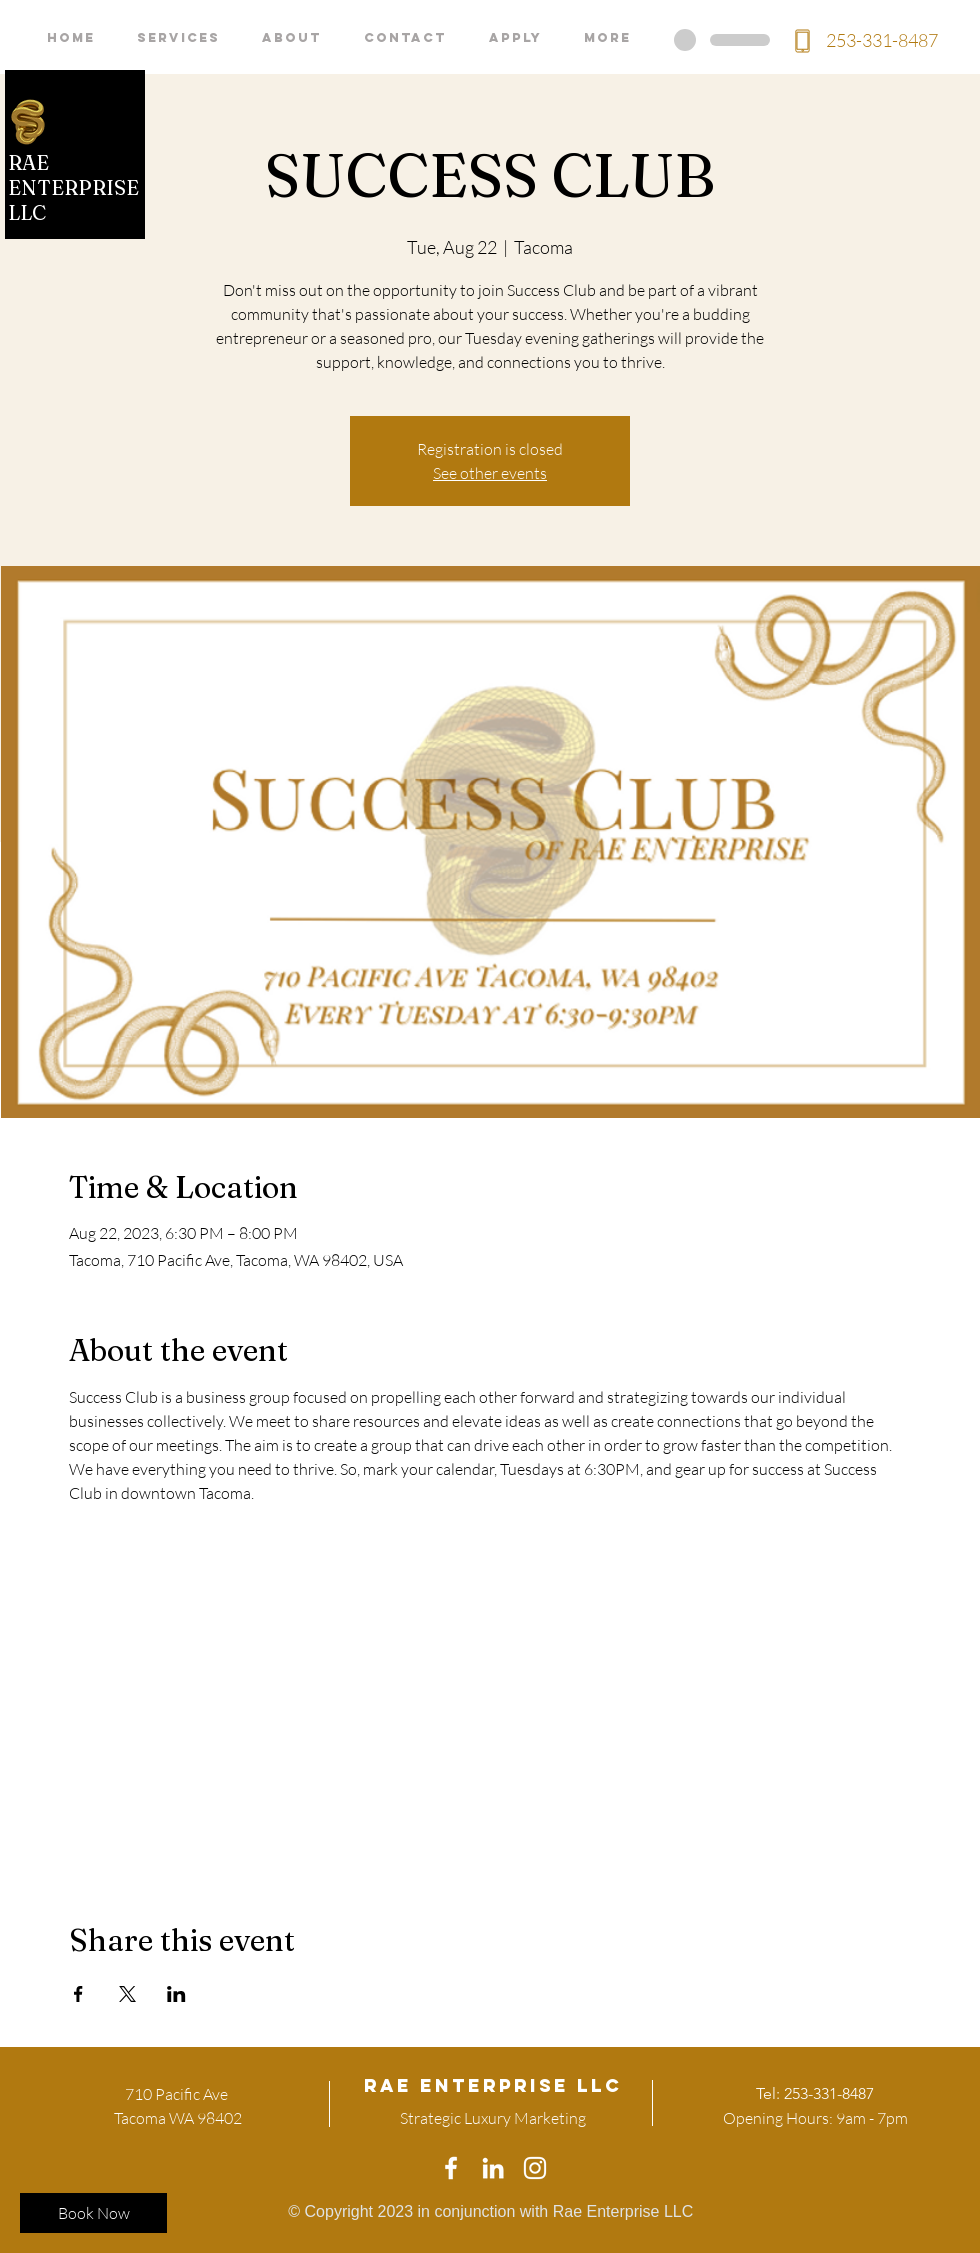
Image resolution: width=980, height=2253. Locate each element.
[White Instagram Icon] (535, 2168)
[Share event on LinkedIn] (176, 1994)
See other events (490, 473)
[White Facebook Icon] (451, 2168)
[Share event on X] (127, 1994)
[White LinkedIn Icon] (493, 2168)
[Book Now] (93, 2213)
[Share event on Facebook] (78, 1994)
